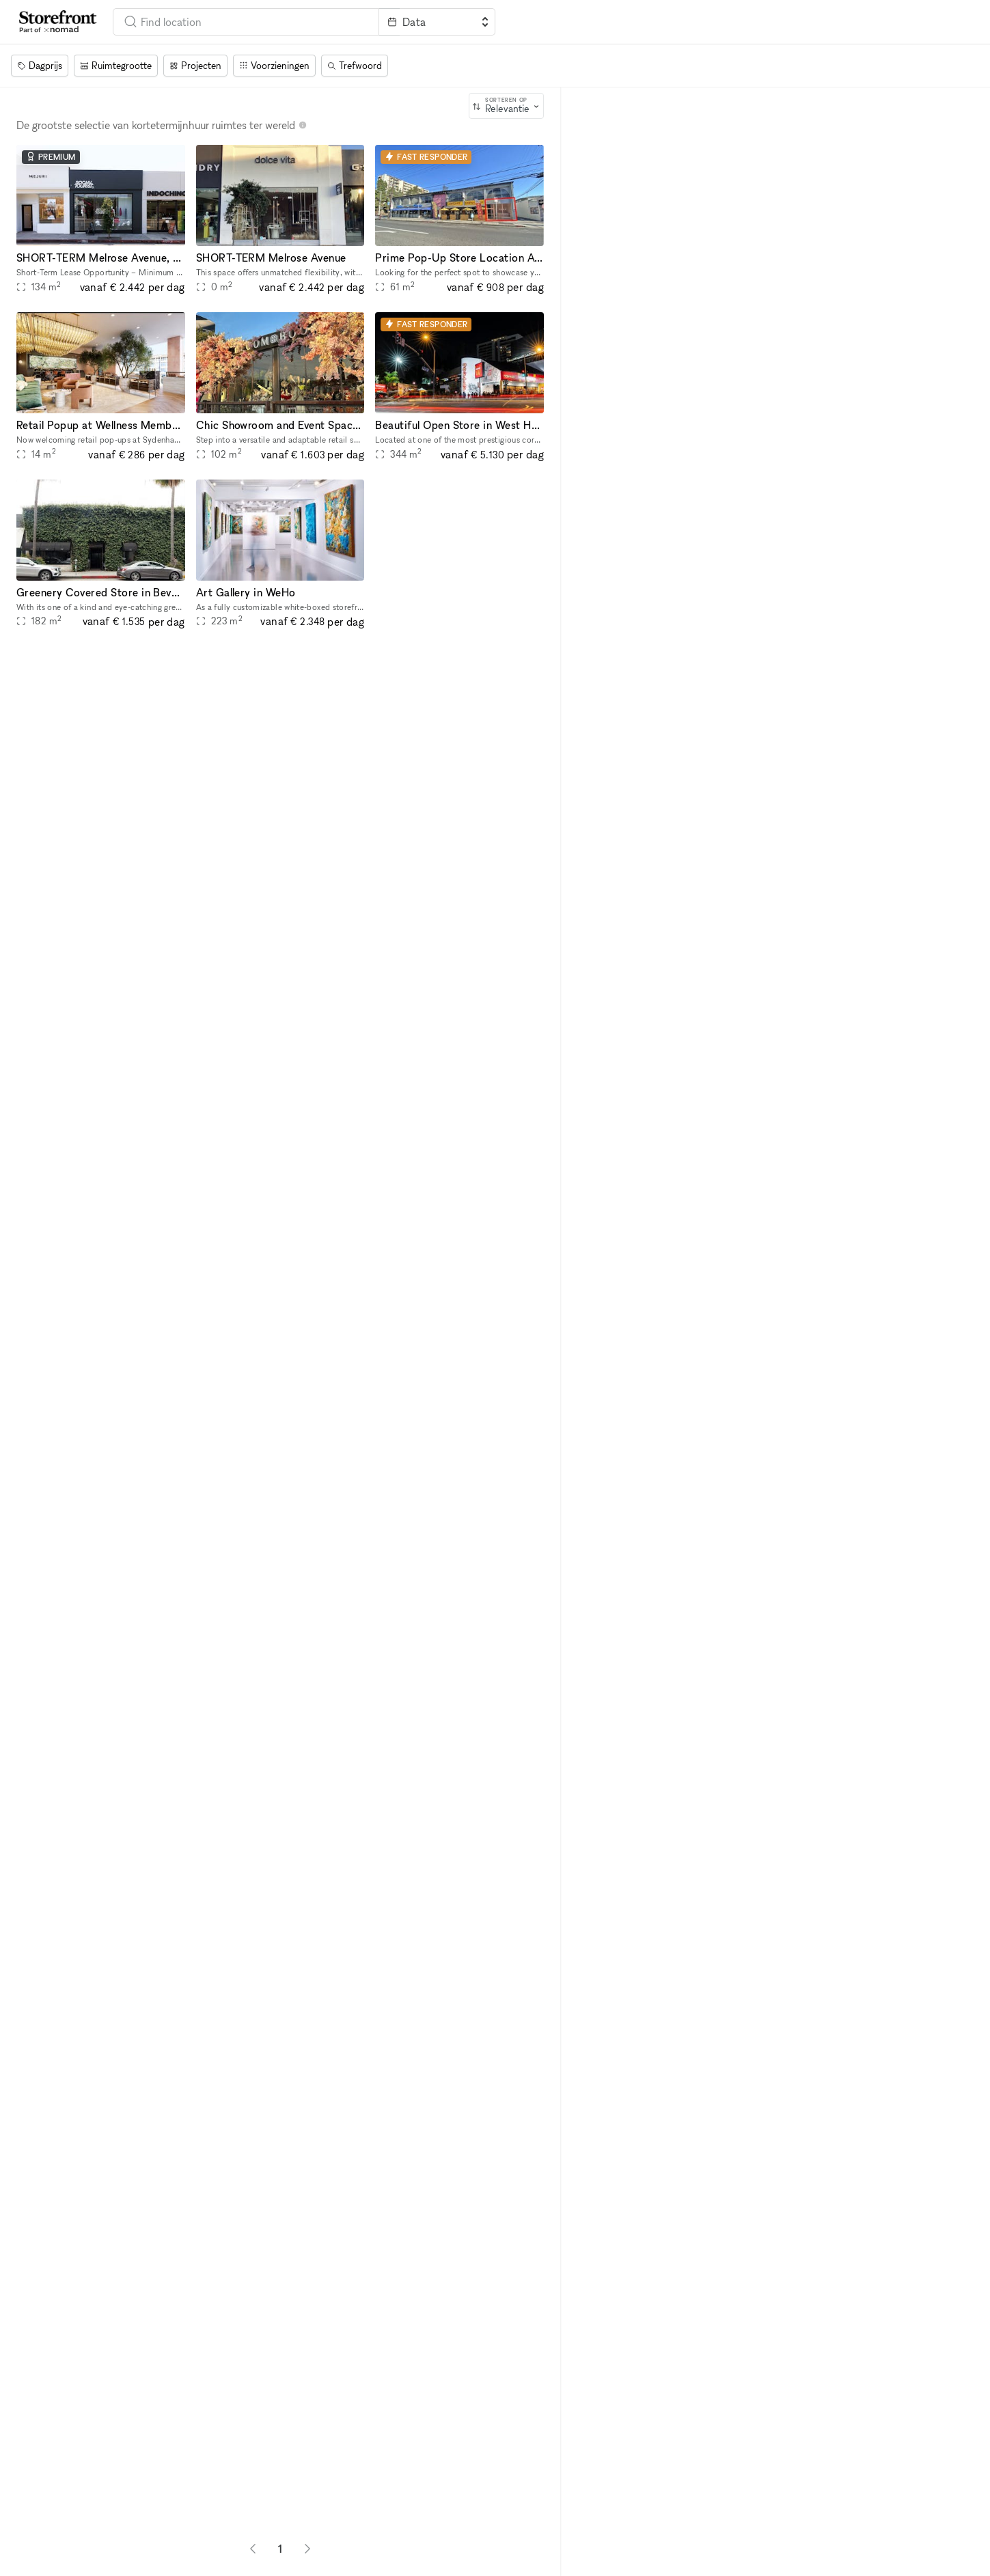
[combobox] (246, 22)
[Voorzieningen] (274, 66)
